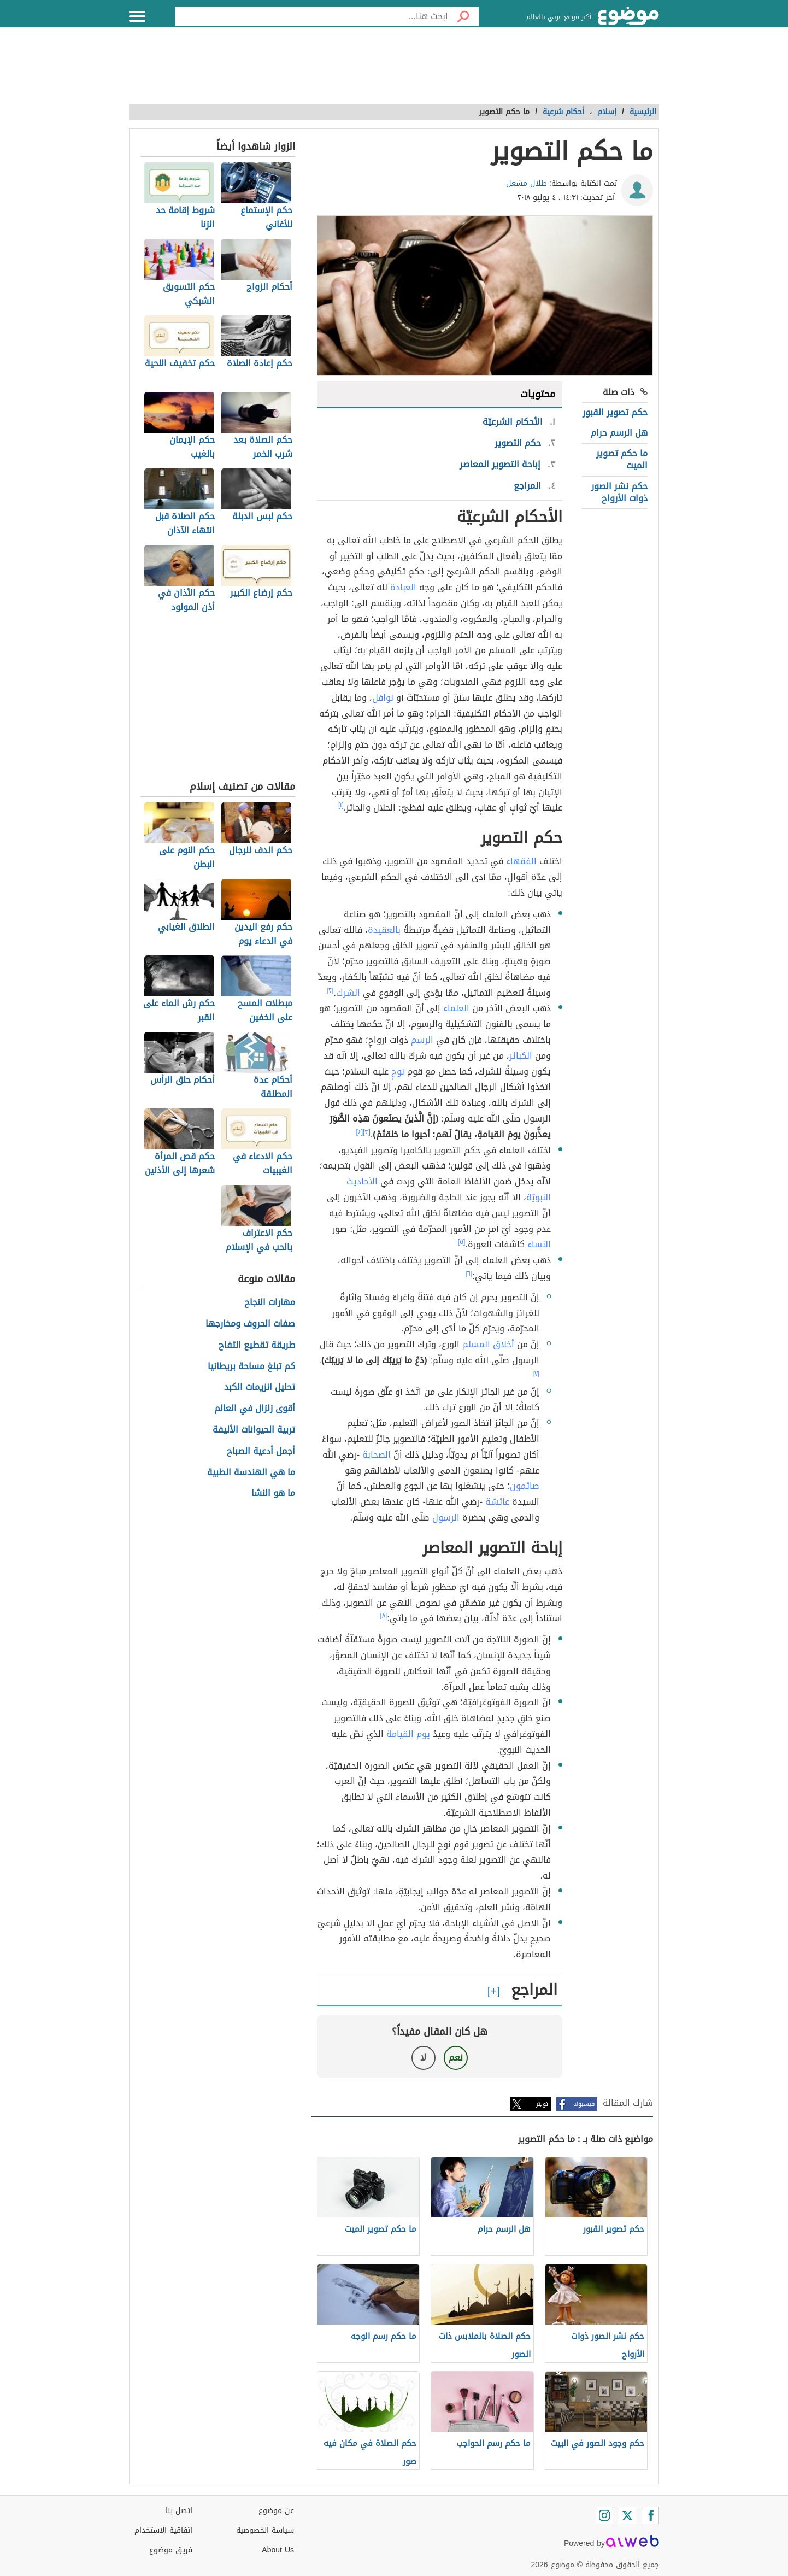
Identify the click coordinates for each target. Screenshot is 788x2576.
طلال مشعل (526, 183)
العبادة (403, 587)
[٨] (383, 1616)
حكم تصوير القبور (615, 412)
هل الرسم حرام (619, 432)
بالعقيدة (384, 930)
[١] (341, 805)
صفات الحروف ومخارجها (250, 1324)
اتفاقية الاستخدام (163, 2530)
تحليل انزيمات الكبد (259, 1387)
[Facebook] (650, 2515)
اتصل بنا (179, 2510)
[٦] (469, 1274)
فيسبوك (584, 2104)
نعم (456, 2057)
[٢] (330, 990)
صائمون (524, 1485)
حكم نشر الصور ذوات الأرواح (619, 492)
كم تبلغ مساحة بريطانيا (251, 1367)
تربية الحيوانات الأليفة (254, 1430)
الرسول (446, 1517)
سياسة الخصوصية (265, 2530)
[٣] (367, 1132)
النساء (539, 1244)
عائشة (497, 1501)
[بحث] (463, 16)
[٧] (535, 1374)
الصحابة (376, 1454)
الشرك (348, 992)
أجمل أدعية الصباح (261, 1451)
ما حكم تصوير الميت (622, 459)
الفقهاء (521, 861)
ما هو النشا (273, 1493)
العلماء (456, 1008)
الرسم (422, 1039)
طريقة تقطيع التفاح (257, 1345)
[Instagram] (604, 2515)
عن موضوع (276, 2510)
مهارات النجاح (269, 1303)
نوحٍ (397, 1071)
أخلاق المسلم (488, 1344)
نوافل (382, 697)
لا (423, 2057)
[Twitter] (627, 2515)
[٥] (462, 1242)
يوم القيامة (408, 1734)
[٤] (359, 1132)
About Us (278, 2550)
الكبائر (520, 1055)
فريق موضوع (170, 2550)
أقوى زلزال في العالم (254, 1409)
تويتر (542, 2104)
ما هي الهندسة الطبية (251, 1473)
